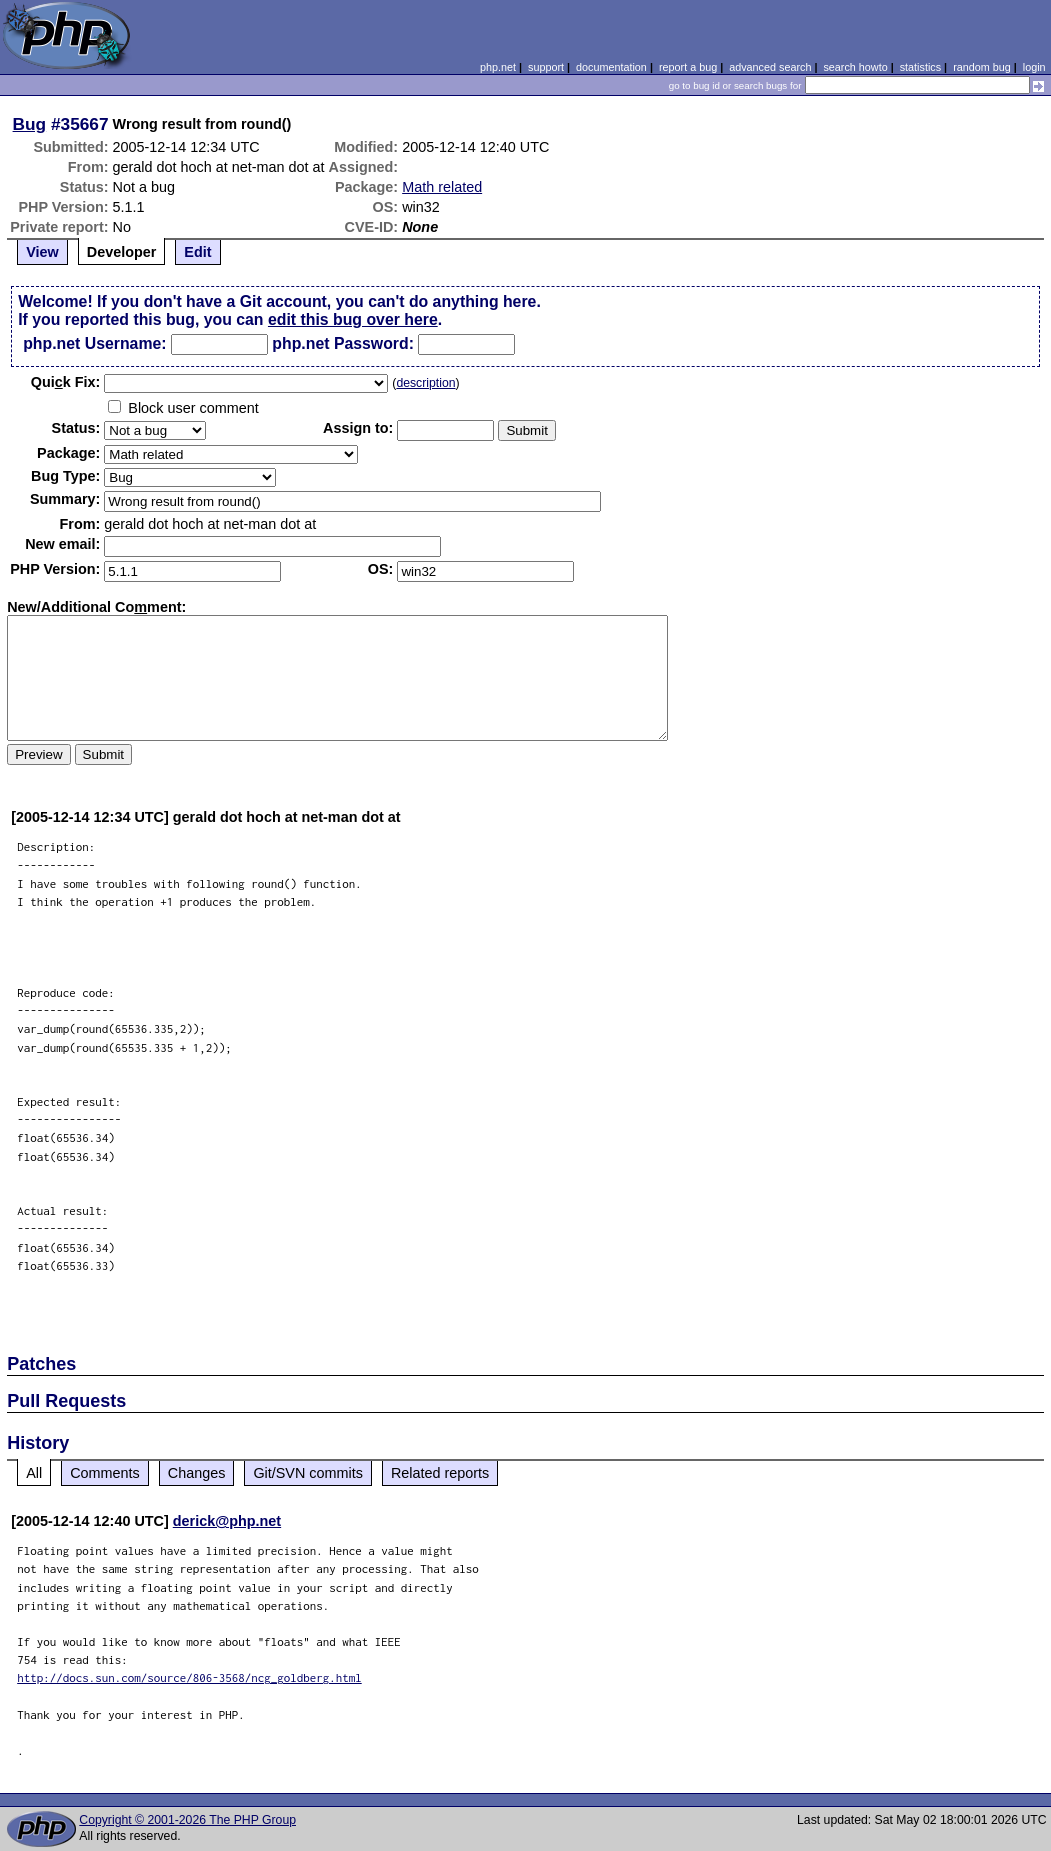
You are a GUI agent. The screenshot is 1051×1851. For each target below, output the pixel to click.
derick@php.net (227, 1521)
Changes (197, 1473)
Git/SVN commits (308, 1473)
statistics (920, 67)
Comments (105, 1473)
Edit (197, 252)
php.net (498, 67)
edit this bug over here (353, 319)
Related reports (440, 1473)
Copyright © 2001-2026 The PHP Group (187, 1820)
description (425, 383)
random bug (982, 67)
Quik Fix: (66, 382)
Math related (442, 187)
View (42, 252)
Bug (30, 124)
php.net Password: (343, 343)
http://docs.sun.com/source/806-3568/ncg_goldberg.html (189, 1677)
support (546, 67)
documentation (611, 67)
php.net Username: (94, 343)
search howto (855, 67)
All (34, 1473)
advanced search (770, 67)
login (1034, 67)
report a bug (688, 67)
